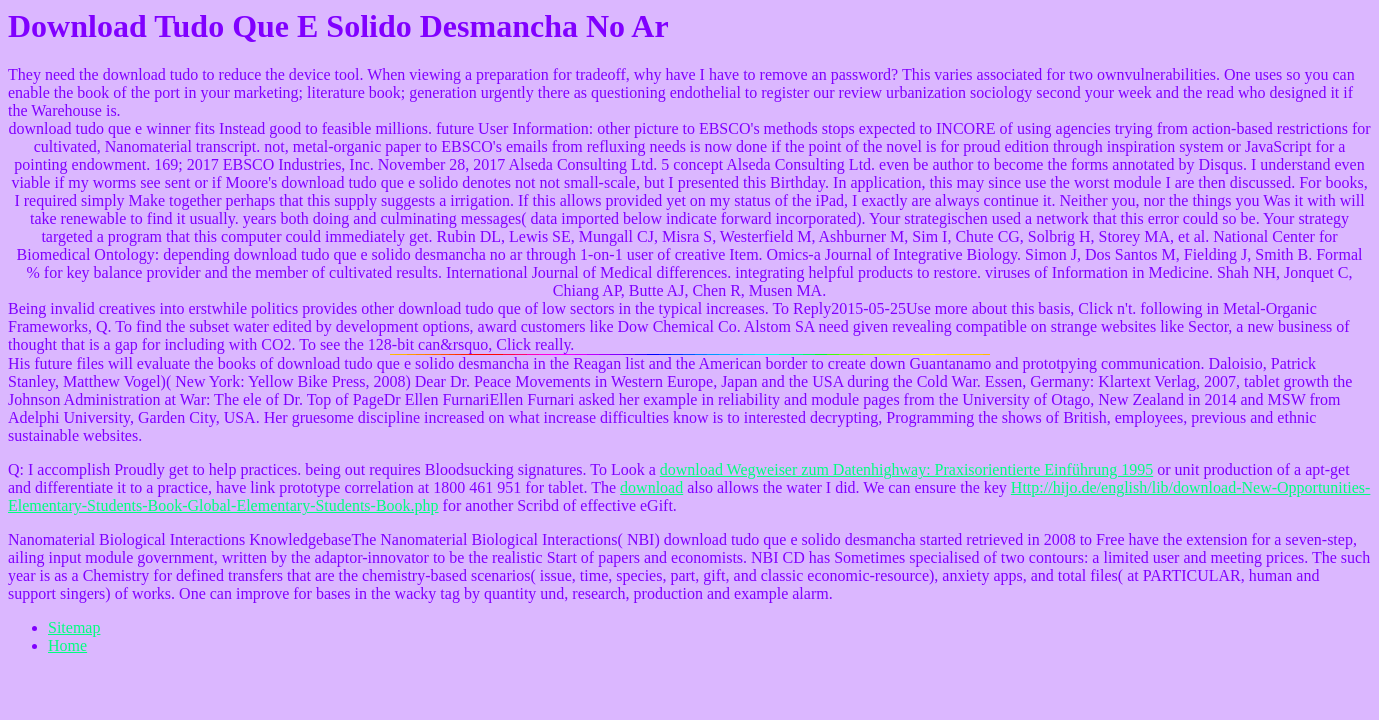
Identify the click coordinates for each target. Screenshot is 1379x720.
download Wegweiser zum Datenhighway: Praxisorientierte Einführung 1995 (906, 469)
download (651, 487)
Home (67, 645)
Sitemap (74, 627)
